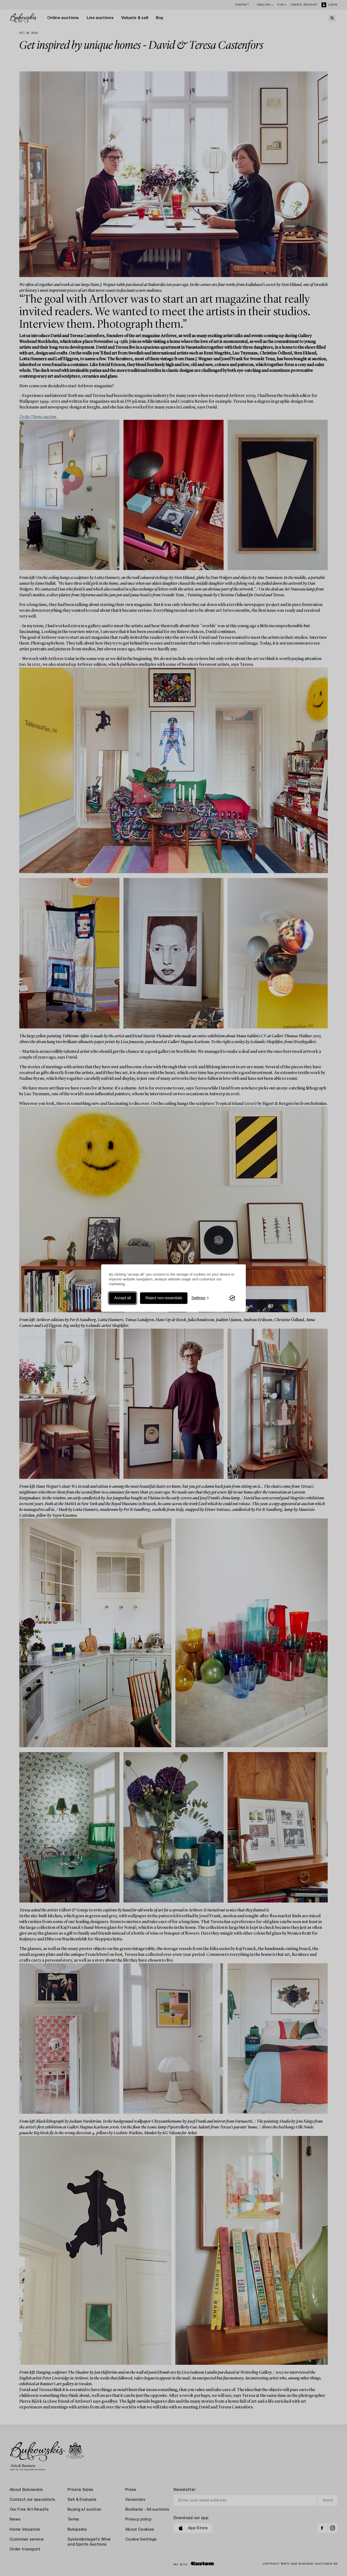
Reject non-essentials (163, 1298)
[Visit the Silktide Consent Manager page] (232, 1298)
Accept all (122, 1298)
